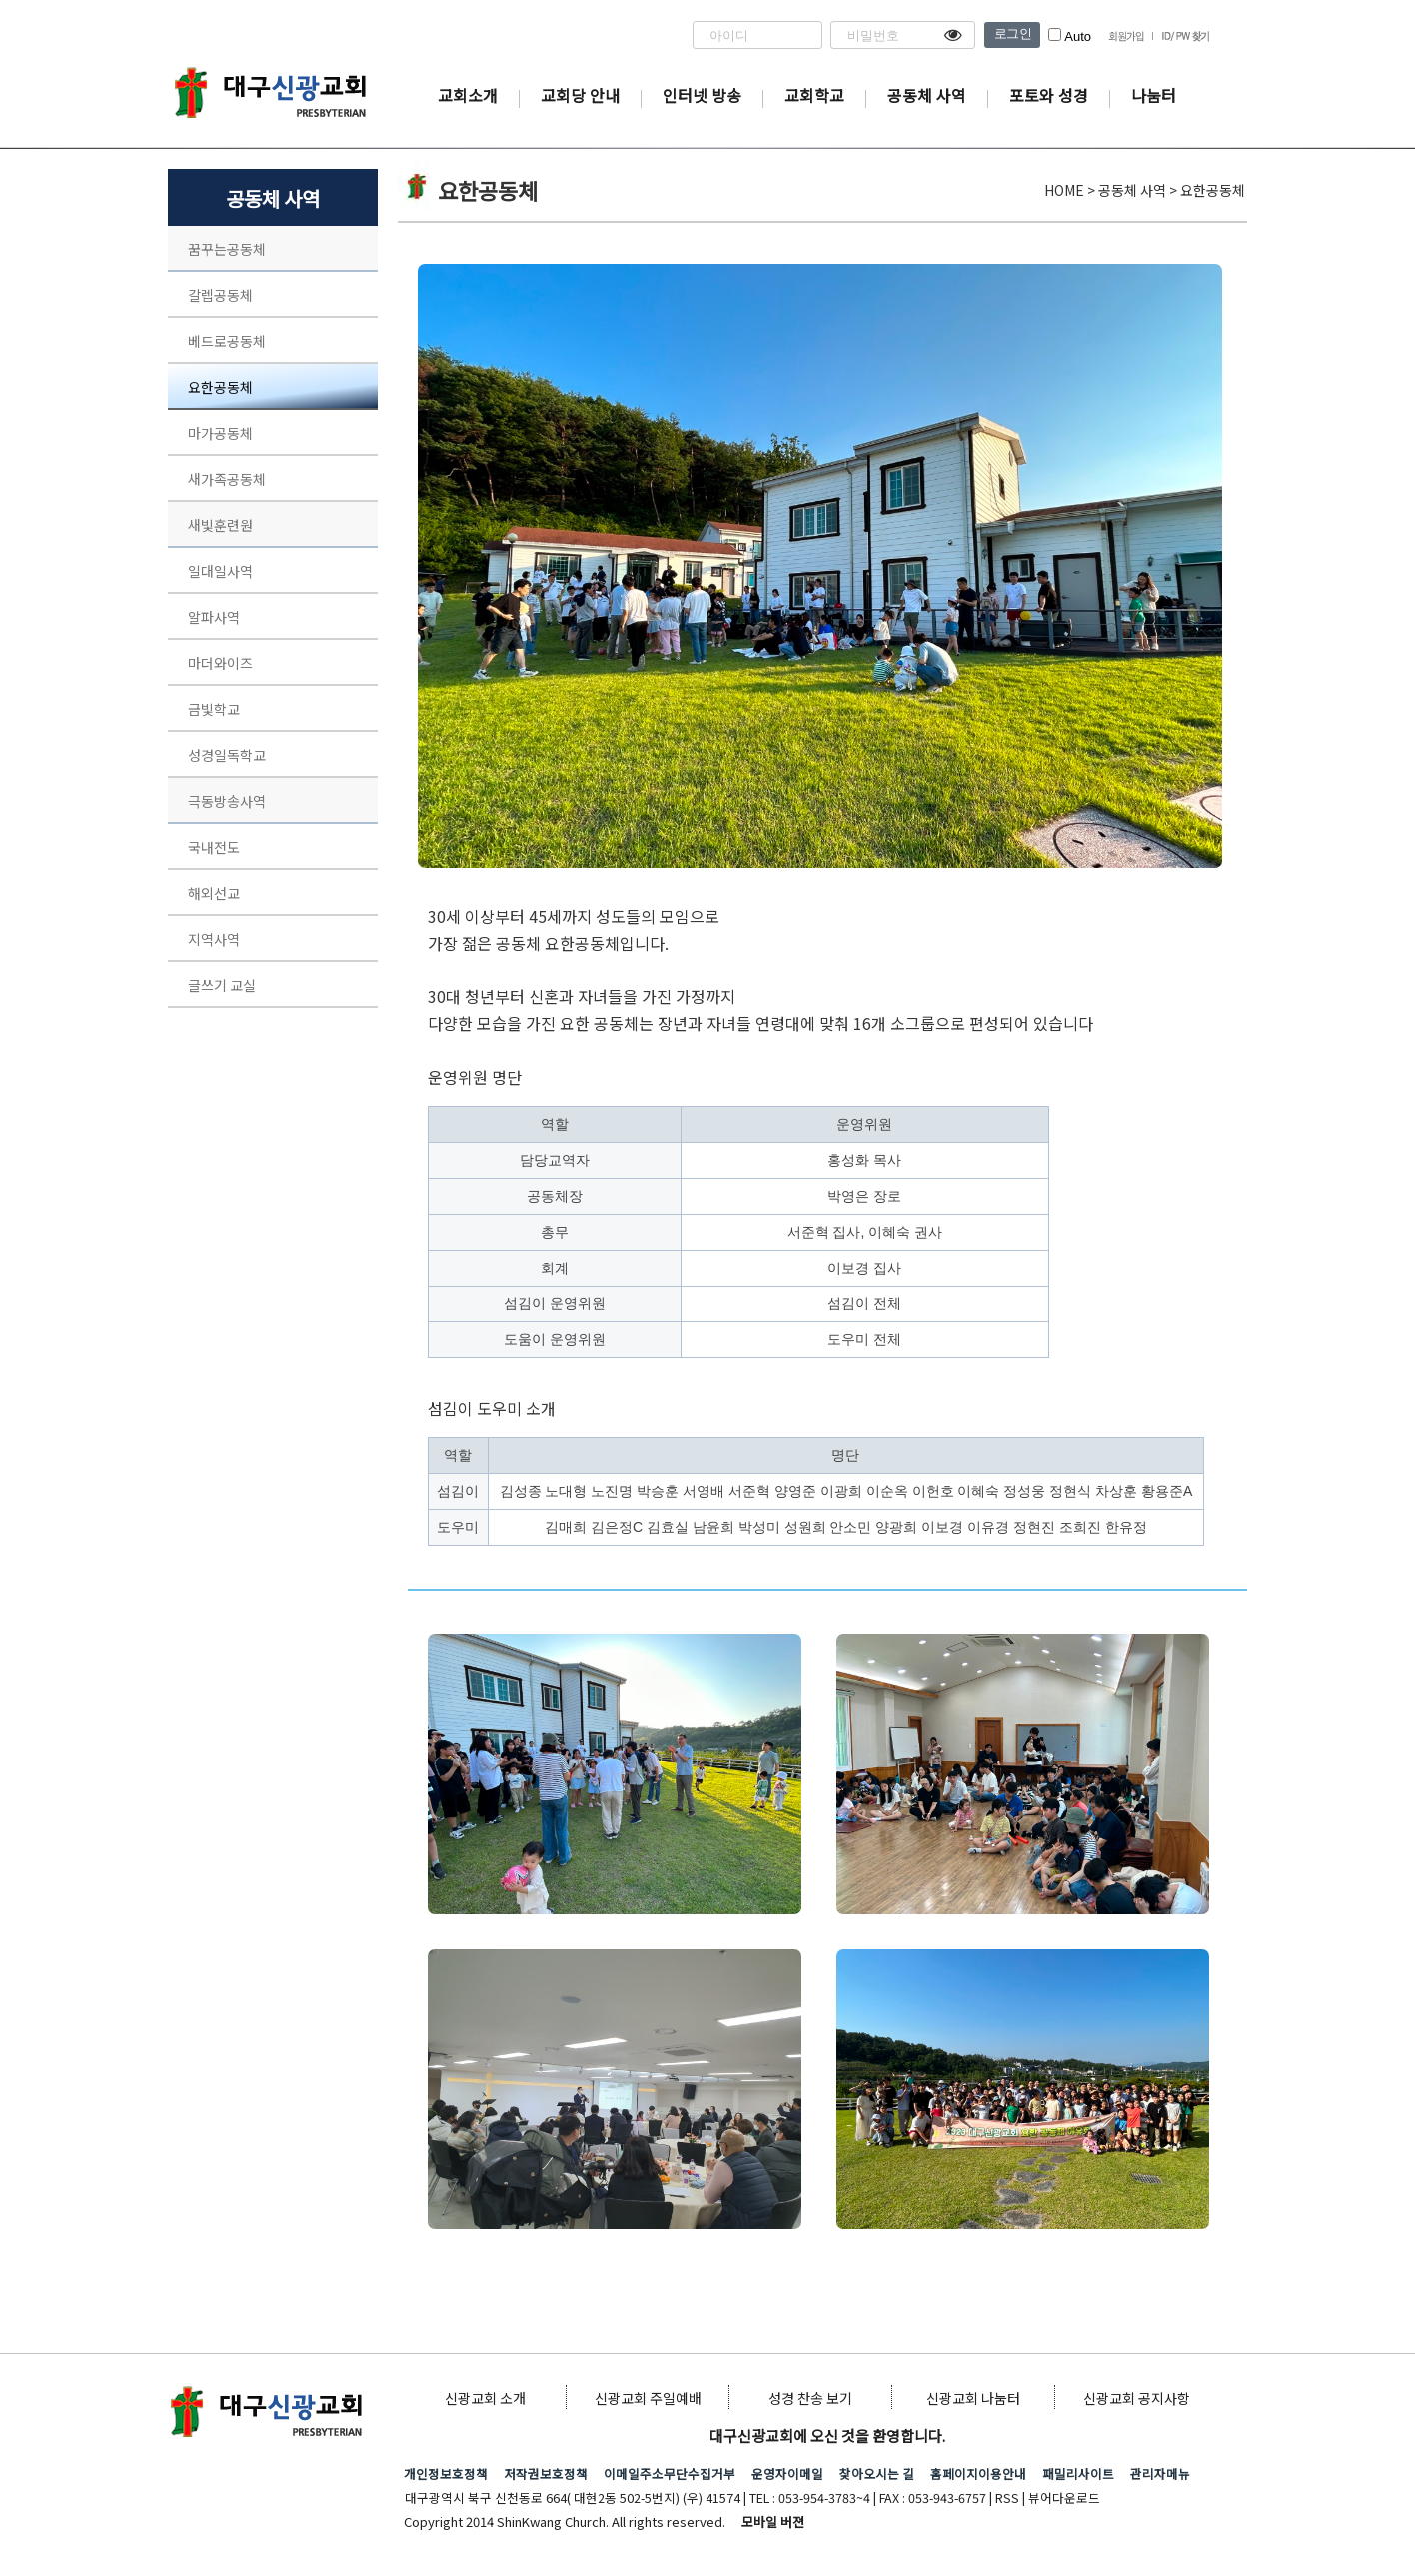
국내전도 (214, 847)
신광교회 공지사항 (1136, 2398)
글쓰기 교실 (222, 985)
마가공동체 (220, 433)
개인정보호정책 (446, 2473)
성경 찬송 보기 (810, 2398)
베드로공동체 (227, 341)
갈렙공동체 (220, 295)
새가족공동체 (227, 479)
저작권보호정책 (546, 2473)
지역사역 (214, 939)
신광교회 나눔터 (973, 2398)
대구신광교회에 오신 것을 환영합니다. (827, 2435)
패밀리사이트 (1078, 2473)
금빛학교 (214, 709)
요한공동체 (220, 387)
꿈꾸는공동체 (227, 249)
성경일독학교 (227, 755)
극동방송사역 (227, 801)
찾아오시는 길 (876, 2473)
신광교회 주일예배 (648, 2398)
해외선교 (214, 893)
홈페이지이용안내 (978, 2473)
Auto (1069, 36)
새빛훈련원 (220, 525)
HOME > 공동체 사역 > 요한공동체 (1144, 190)
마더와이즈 (220, 663)
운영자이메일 (787, 2473)
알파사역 (214, 617)
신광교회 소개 (485, 2398)
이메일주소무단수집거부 (669, 2473)
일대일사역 (220, 571)
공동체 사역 (273, 198)
